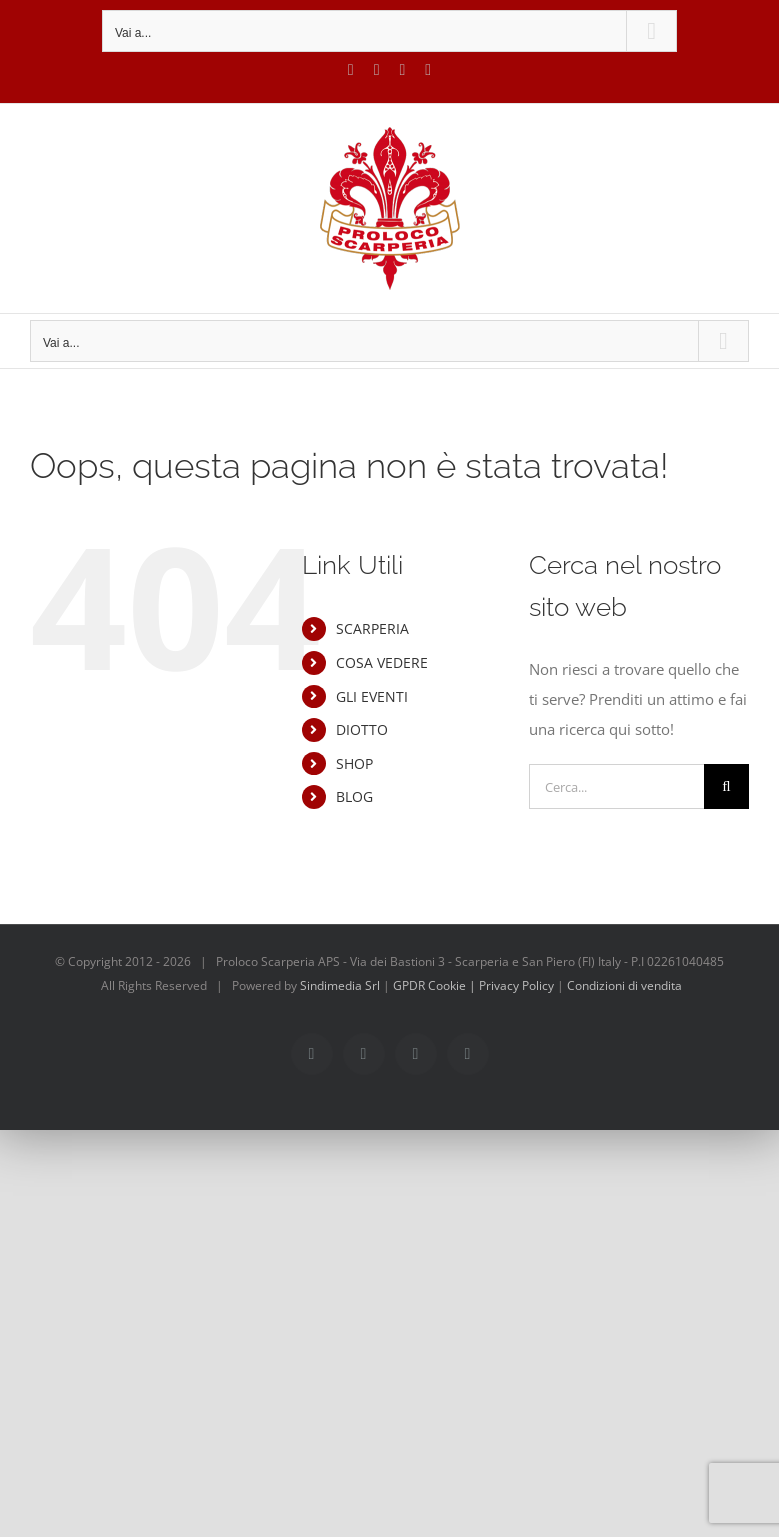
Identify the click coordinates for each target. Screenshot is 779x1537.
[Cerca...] (616, 786)
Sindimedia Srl (341, 985)
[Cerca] (726, 786)
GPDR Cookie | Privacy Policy (475, 985)
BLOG (354, 796)
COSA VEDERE (382, 662)
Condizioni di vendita (624, 985)
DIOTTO (362, 729)
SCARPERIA (372, 628)
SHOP (354, 763)
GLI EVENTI (372, 696)
